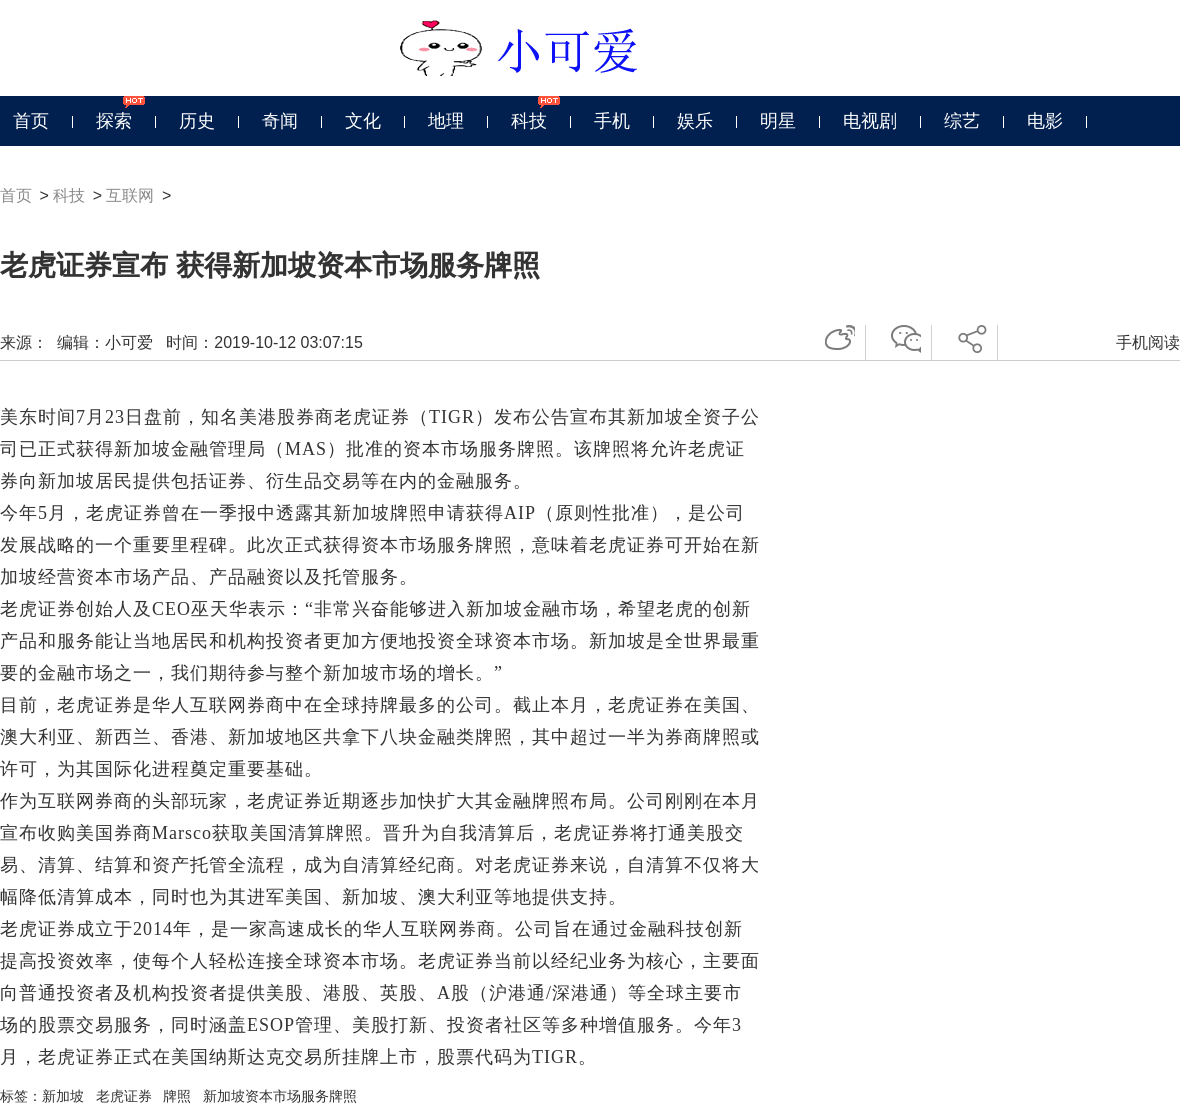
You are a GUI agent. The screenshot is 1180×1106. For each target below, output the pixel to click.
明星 (778, 121)
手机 (612, 121)
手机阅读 (1148, 342)
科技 (529, 121)
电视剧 (870, 121)
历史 (197, 121)
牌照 (177, 1096)
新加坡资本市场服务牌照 (280, 1096)
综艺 (962, 121)
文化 (363, 121)
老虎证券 (124, 1096)
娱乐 (695, 121)
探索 (114, 121)
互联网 (130, 195)
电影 (1045, 121)
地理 (446, 121)
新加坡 (63, 1096)
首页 (31, 121)
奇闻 (280, 121)
